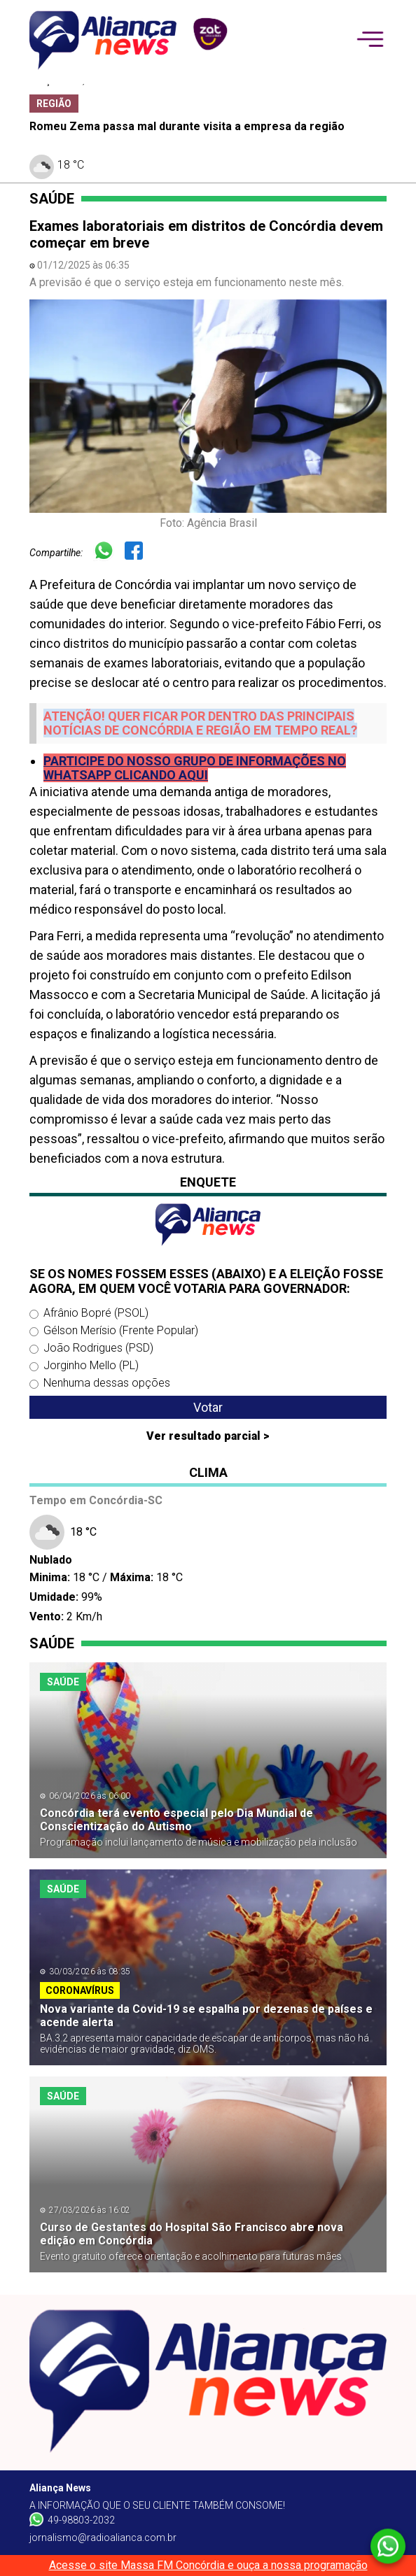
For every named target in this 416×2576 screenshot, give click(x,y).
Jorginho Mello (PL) (91, 1365)
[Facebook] (139, 552)
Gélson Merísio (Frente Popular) (120, 1330)
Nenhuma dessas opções (106, 1382)
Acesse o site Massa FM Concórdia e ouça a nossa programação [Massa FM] (208, 2565)
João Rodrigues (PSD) (98, 1347)
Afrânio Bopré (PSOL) (95, 1312)
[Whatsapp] (109, 552)
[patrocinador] (208, 33)
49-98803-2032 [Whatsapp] (72, 2519)
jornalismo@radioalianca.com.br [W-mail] (102, 2537)
